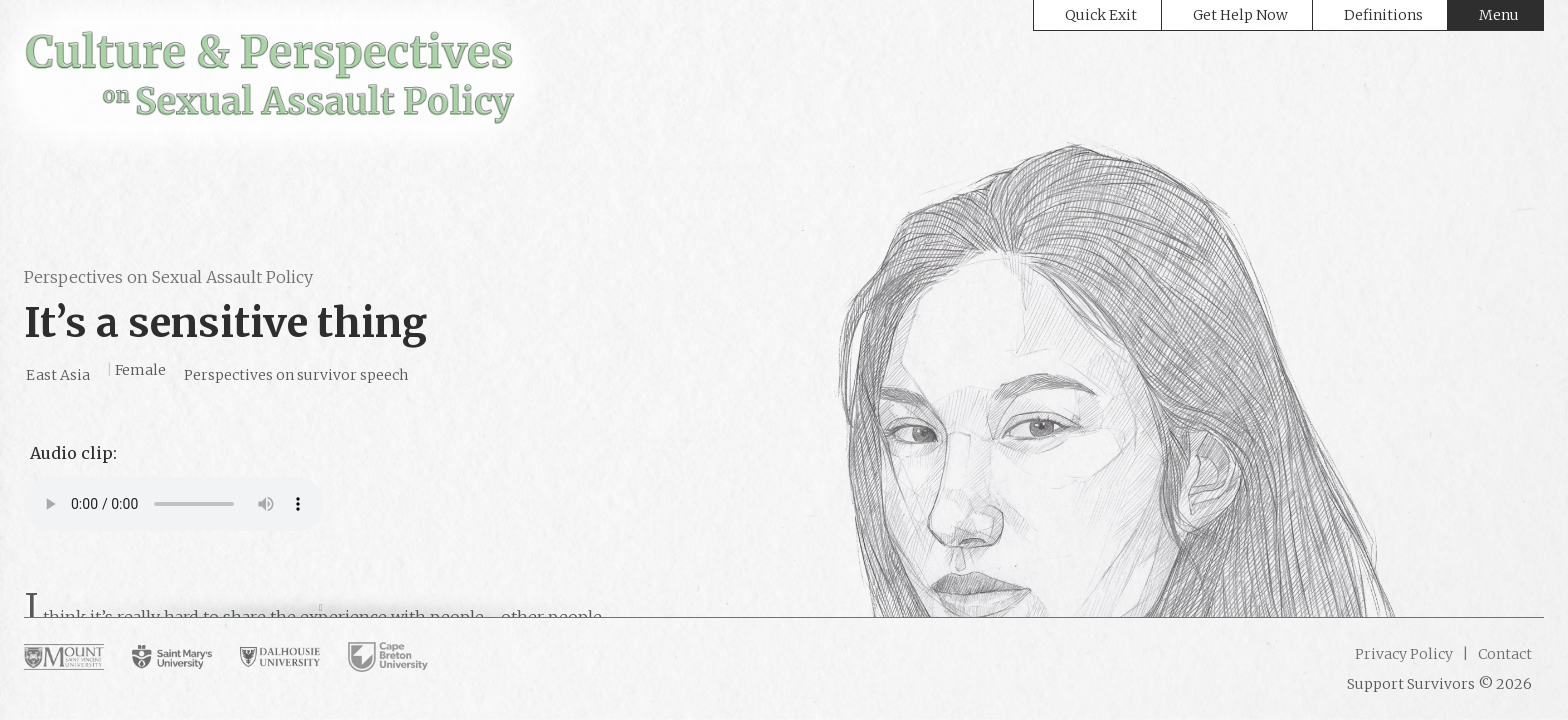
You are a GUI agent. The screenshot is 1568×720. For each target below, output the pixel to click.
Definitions (1383, 15)
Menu (1499, 15)
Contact (1503, 654)
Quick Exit (1101, 15)
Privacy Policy (1404, 654)
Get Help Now (1240, 15)
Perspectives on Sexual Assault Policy (168, 277)
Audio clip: (73, 453)
